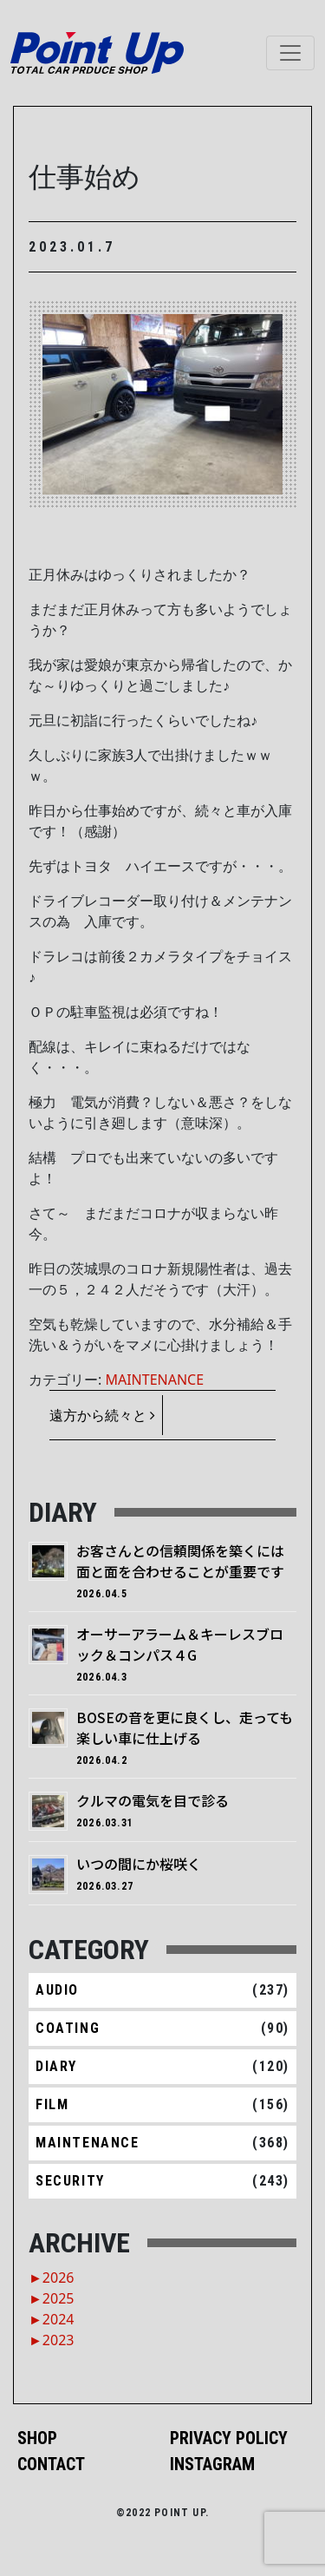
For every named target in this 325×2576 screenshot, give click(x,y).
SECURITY (70, 2181)
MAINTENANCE (154, 1379)
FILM (52, 2104)
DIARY (56, 2066)
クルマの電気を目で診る (152, 1800)
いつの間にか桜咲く (138, 1863)
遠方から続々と (102, 1415)
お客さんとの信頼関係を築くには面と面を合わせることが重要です (180, 1561)
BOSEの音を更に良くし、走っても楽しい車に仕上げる (184, 1727)
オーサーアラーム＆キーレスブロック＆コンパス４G (179, 1644)
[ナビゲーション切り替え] (290, 53)
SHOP (37, 2438)
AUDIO (57, 1990)
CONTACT (51, 2464)
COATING (68, 2028)
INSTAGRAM (212, 2464)
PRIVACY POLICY (229, 2438)
